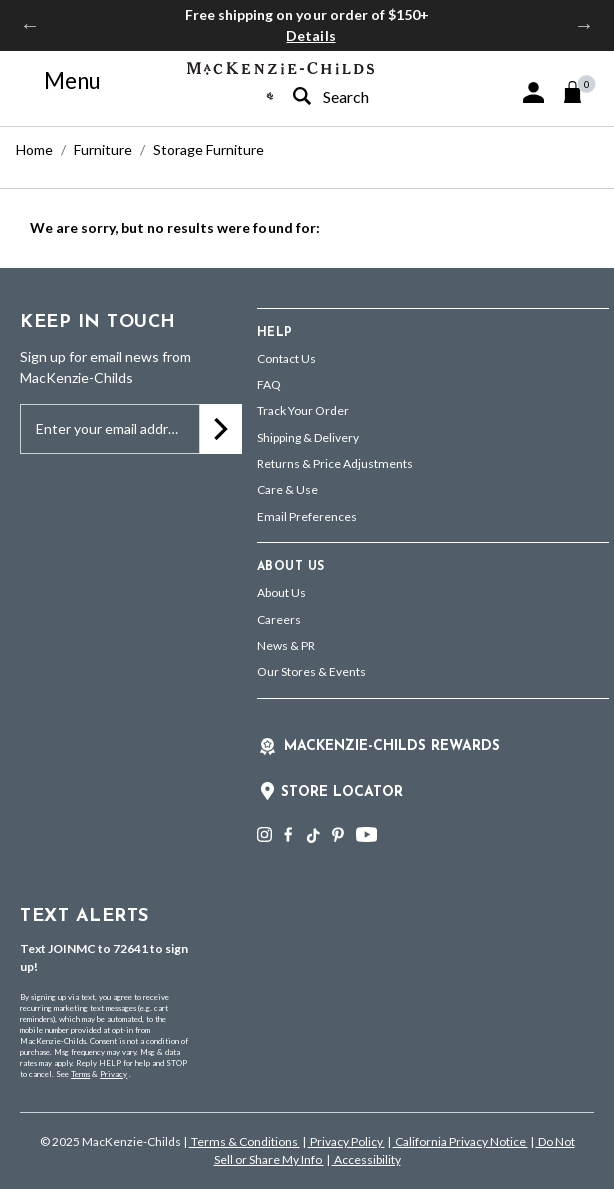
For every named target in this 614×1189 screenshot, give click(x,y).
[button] (533, 92)
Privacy (113, 1074)
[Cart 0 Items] (581, 92)
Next (584, 25)
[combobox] (360, 96)
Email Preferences (307, 516)
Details (310, 35)
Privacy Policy (346, 1141)
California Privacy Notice (460, 1141)
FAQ (269, 384)
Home (34, 149)
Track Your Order (303, 410)
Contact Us (286, 358)
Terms (80, 1074)
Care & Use (287, 489)
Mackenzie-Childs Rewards (392, 746)
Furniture (103, 149)
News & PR (286, 645)
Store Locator (342, 792)
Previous (30, 25)
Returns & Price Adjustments (335, 463)
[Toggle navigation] (61, 81)
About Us (281, 592)
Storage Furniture (208, 149)
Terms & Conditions (244, 1141)
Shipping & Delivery (308, 437)
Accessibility (366, 1159)
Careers (279, 619)
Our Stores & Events (311, 671)
